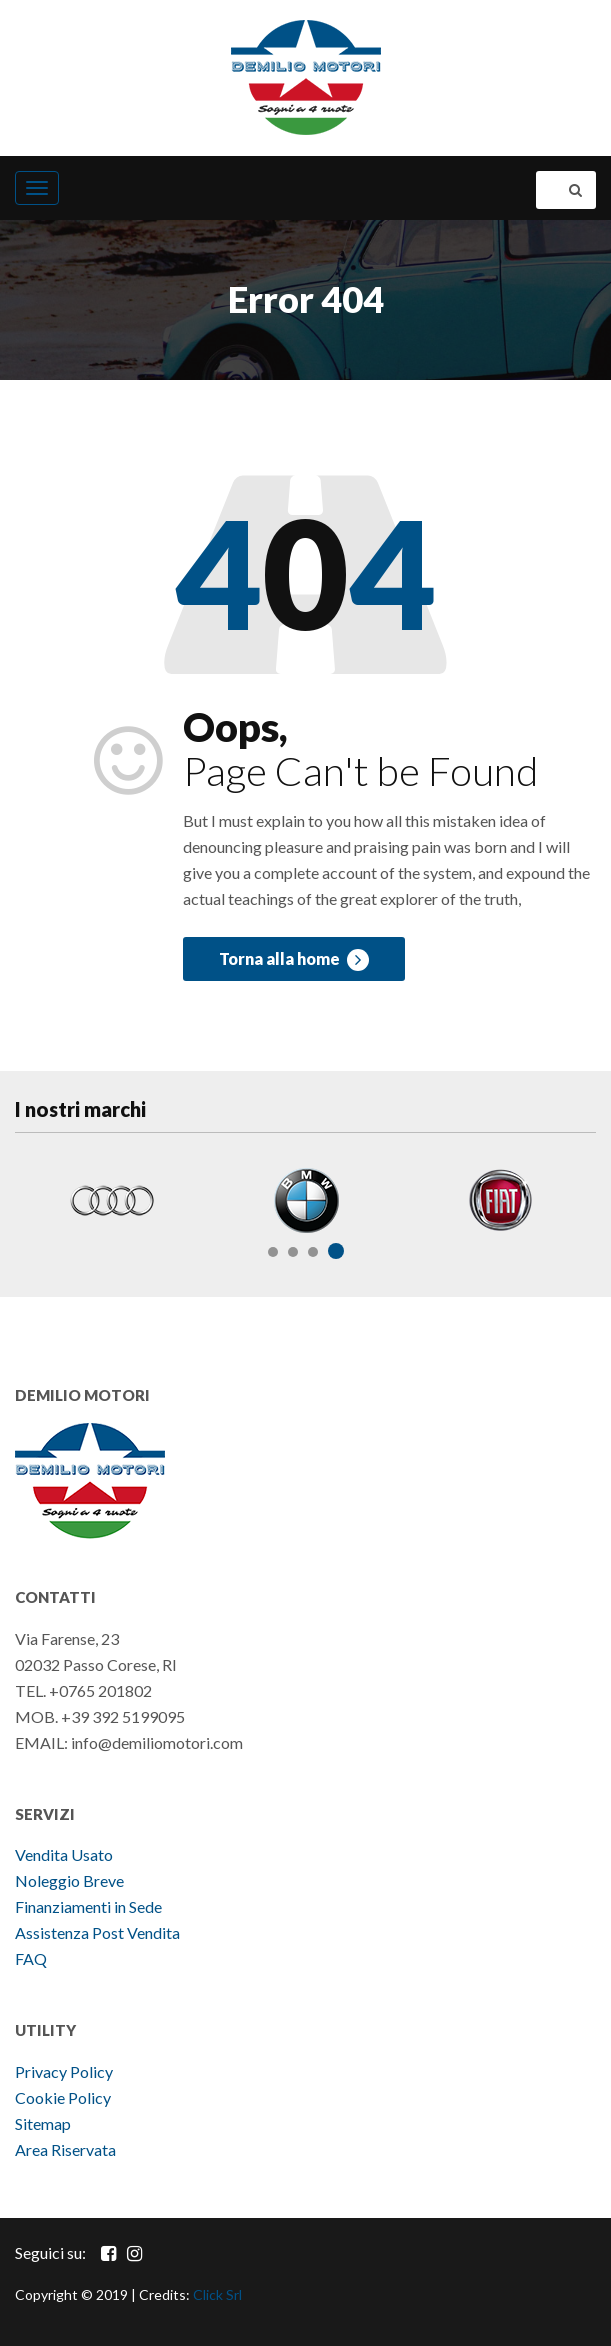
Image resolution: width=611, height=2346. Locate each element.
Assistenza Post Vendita (97, 1932)
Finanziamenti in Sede (88, 1906)
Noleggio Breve (71, 1880)
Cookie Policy (63, 2097)
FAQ (31, 1958)
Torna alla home (294, 960)
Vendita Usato (64, 1854)
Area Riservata (65, 2149)
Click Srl (217, 2294)
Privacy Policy (64, 2071)
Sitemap (43, 2123)
